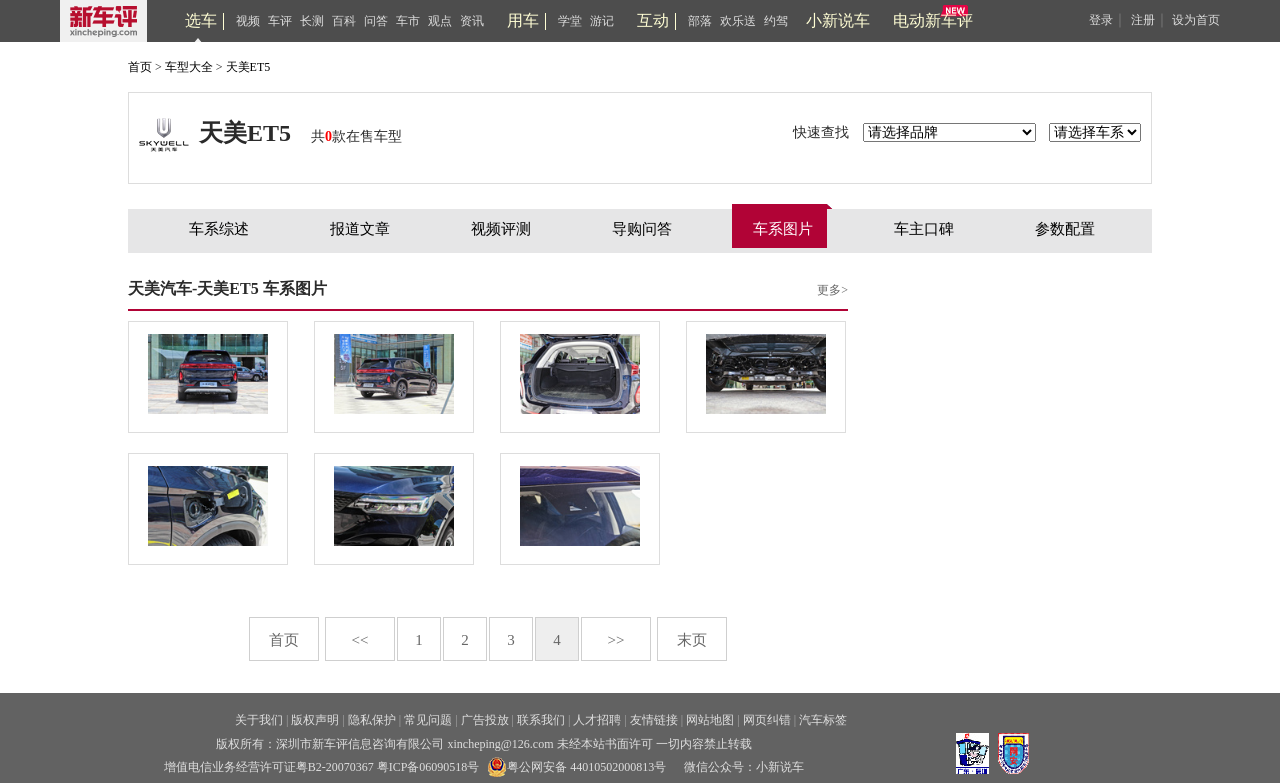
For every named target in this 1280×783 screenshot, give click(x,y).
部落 (700, 21)
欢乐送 (738, 21)
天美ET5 (248, 67)
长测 (312, 21)
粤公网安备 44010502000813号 (576, 767)
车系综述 (219, 229)
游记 (602, 21)
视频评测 (501, 229)
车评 (280, 21)
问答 (376, 21)
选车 (201, 20)
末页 (692, 640)
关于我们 (259, 720)
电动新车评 (933, 20)
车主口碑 (924, 229)
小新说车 (838, 20)
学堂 (570, 21)
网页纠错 (767, 720)
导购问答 (642, 229)
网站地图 (710, 720)
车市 (408, 21)
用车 (523, 20)
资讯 (472, 21)
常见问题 (428, 720)
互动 (653, 20)
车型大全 (189, 67)
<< (360, 640)
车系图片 (783, 229)
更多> (832, 290)
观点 (440, 21)
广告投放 (485, 720)
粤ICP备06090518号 (428, 767)
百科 (344, 21)
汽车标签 (823, 720)
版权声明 (315, 720)
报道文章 (360, 229)
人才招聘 (597, 720)
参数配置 (1065, 229)
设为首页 (1196, 20)
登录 (1101, 20)
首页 (140, 67)
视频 (248, 21)
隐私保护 (372, 720)
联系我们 (541, 720)
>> (616, 640)
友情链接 (654, 720)
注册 (1143, 20)
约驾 (776, 21)
